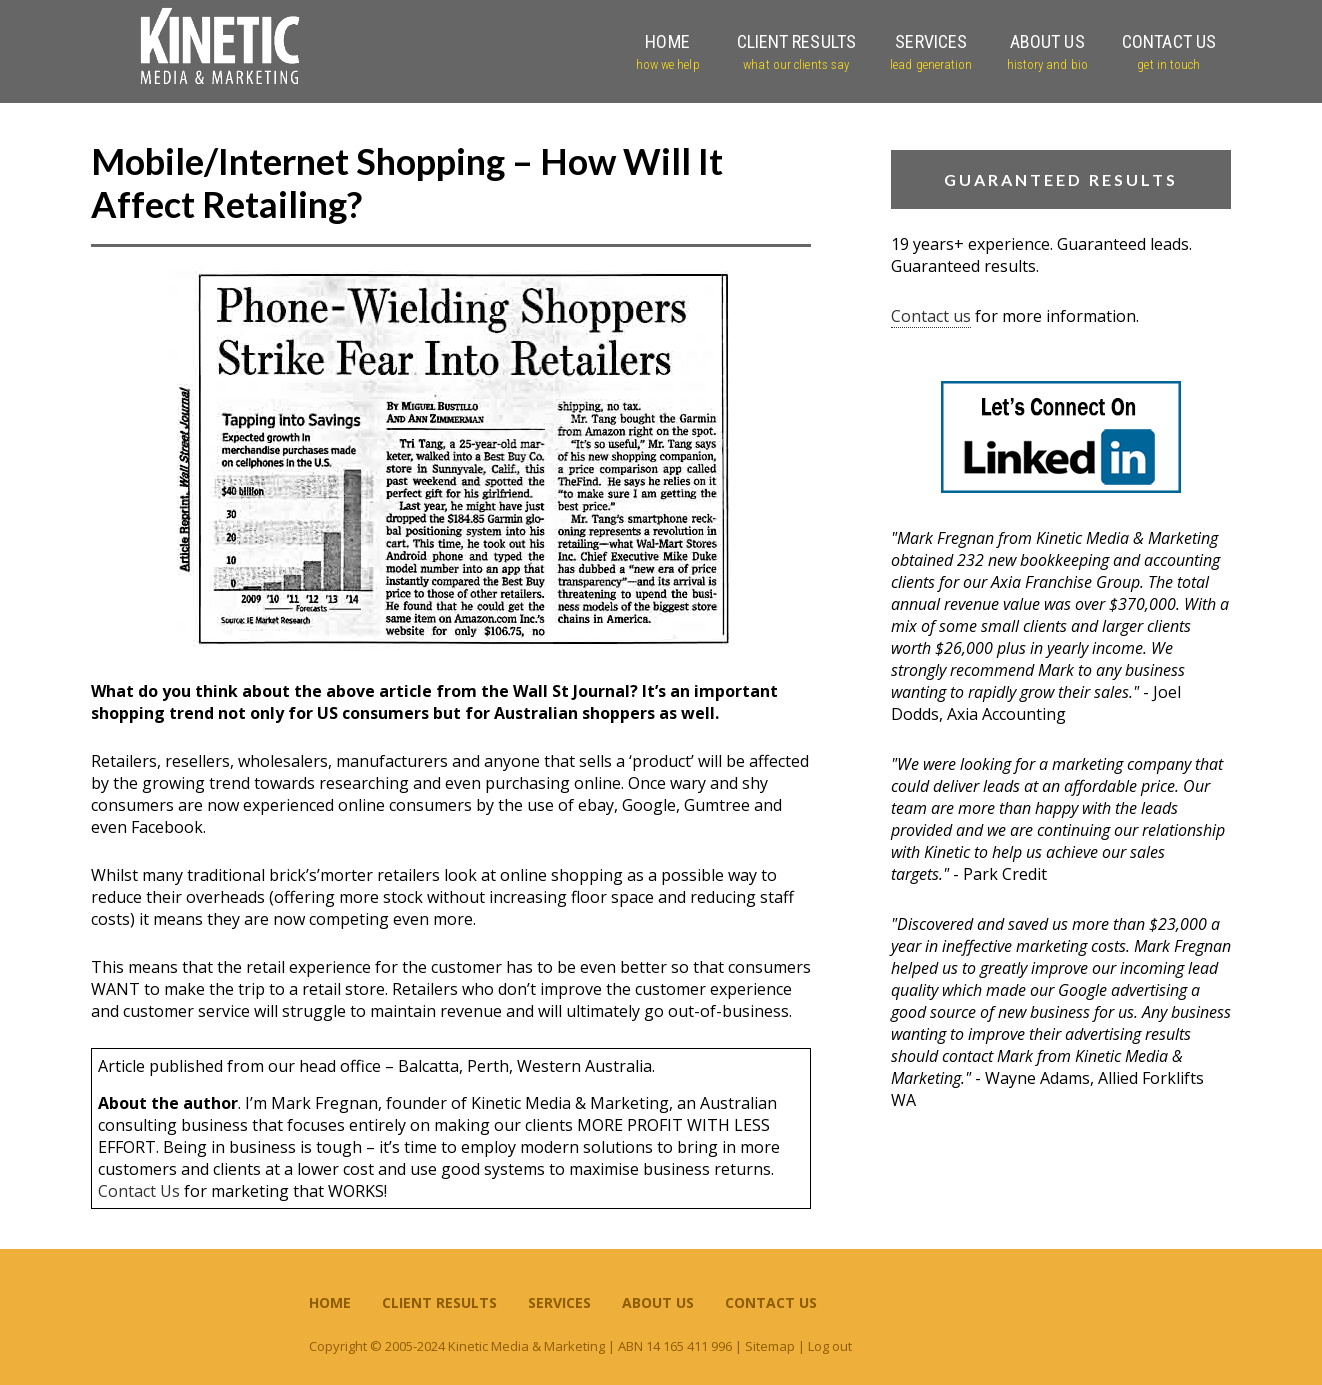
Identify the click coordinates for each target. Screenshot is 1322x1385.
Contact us (931, 316)
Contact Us (139, 1191)
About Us (658, 1302)
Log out (830, 1346)
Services (559, 1302)
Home (330, 1302)
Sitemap (770, 1346)
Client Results (439, 1302)
